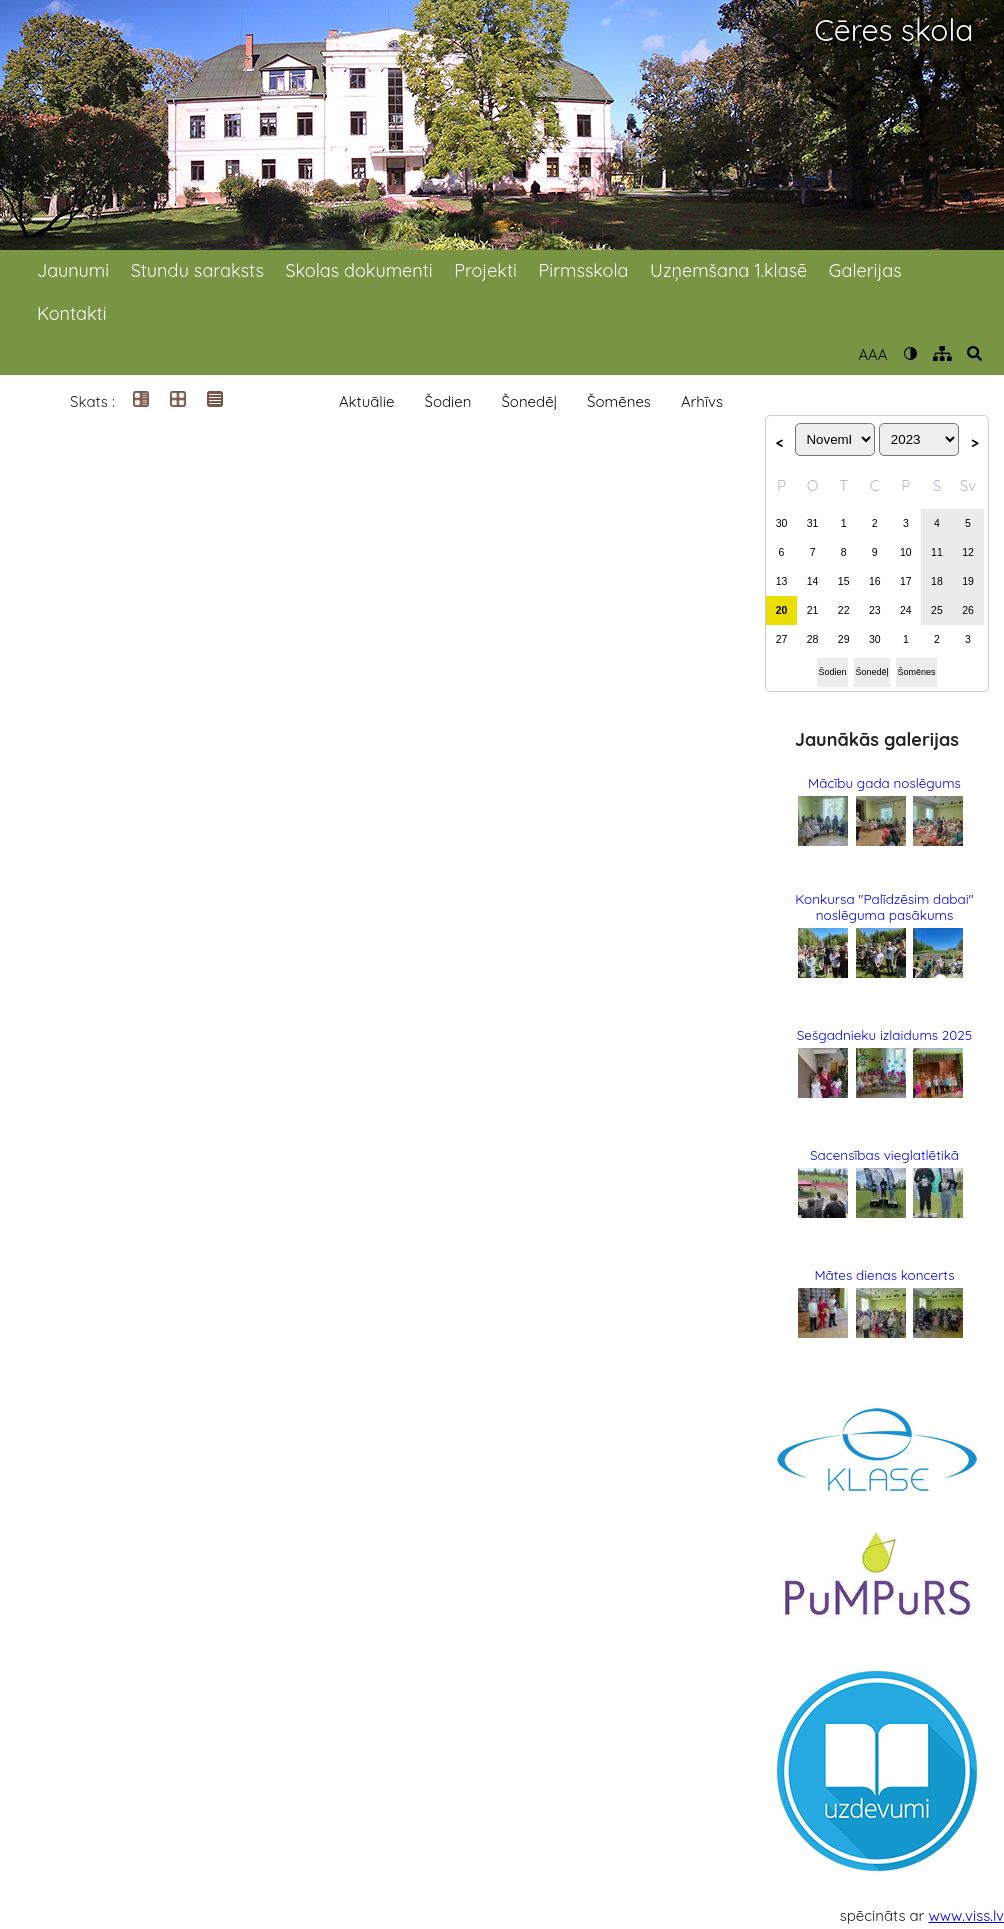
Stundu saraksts (197, 270)
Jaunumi (73, 270)
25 (937, 610)
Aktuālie (367, 401)
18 (937, 581)
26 (968, 610)
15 (844, 581)
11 (937, 552)
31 (813, 523)
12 (968, 552)
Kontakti (72, 313)
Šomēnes (619, 401)
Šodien (447, 401)
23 (875, 610)
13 (782, 581)
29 (844, 639)
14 (813, 581)
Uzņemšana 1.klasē (728, 270)
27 (782, 639)
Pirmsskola (584, 270)
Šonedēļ (529, 401)
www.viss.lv (967, 1915)
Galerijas (865, 270)
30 (782, 523)
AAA (872, 354)
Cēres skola (893, 30)
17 (906, 581)
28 (813, 639)
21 (813, 610)
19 (968, 581)
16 (875, 581)
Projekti (485, 270)
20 (782, 610)
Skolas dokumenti (358, 270)
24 (906, 610)
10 (906, 552)
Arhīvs (702, 401)
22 (844, 610)
